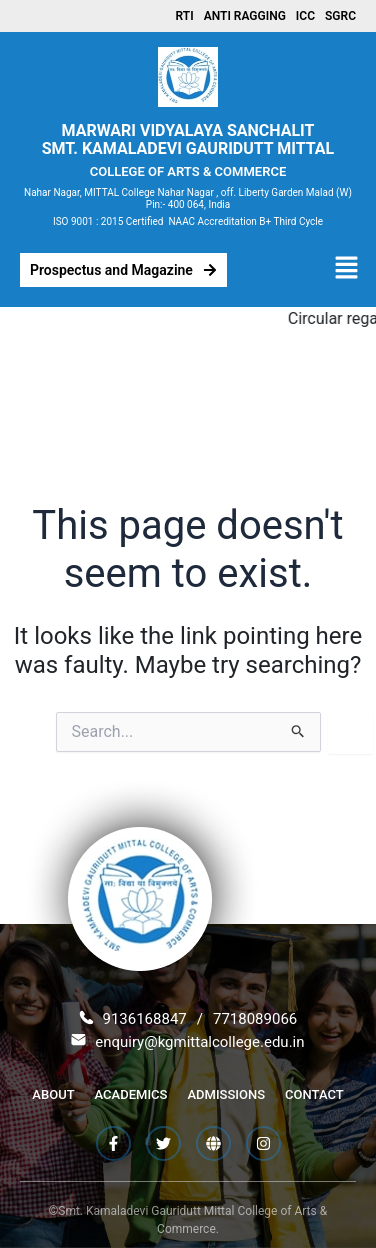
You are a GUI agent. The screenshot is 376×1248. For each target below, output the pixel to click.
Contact (314, 1094)
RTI (185, 16)
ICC (305, 16)
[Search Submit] (298, 732)
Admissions (226, 1094)
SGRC (340, 16)
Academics (131, 1094)
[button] (346, 270)
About (53, 1094)
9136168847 (144, 1019)
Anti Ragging (245, 16)
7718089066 (255, 1019)
